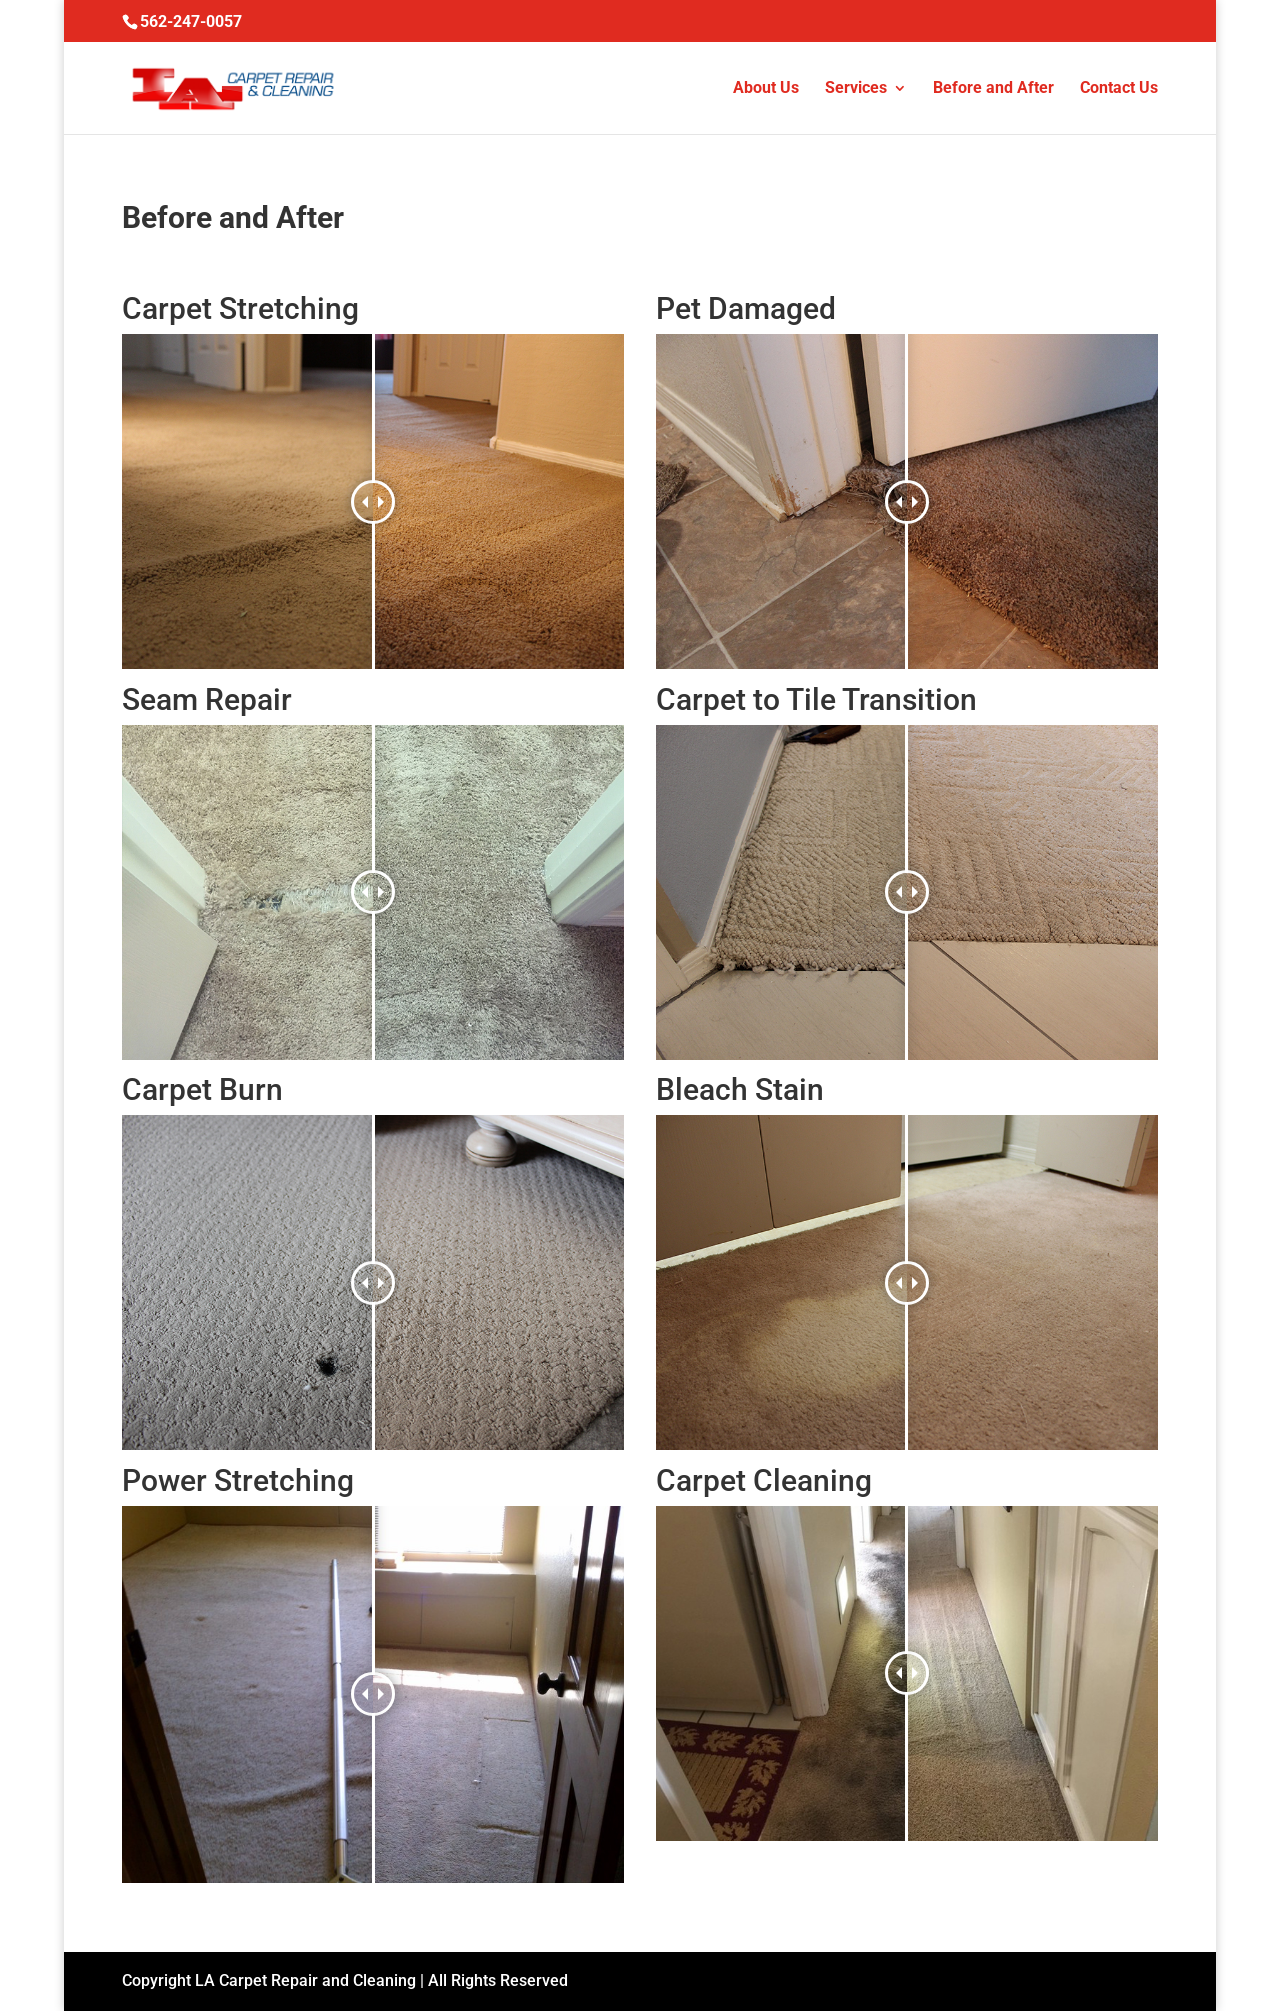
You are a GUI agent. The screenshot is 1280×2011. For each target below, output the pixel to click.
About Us (766, 89)
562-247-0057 (191, 21)
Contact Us (1119, 89)
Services (856, 89)
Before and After (993, 89)
